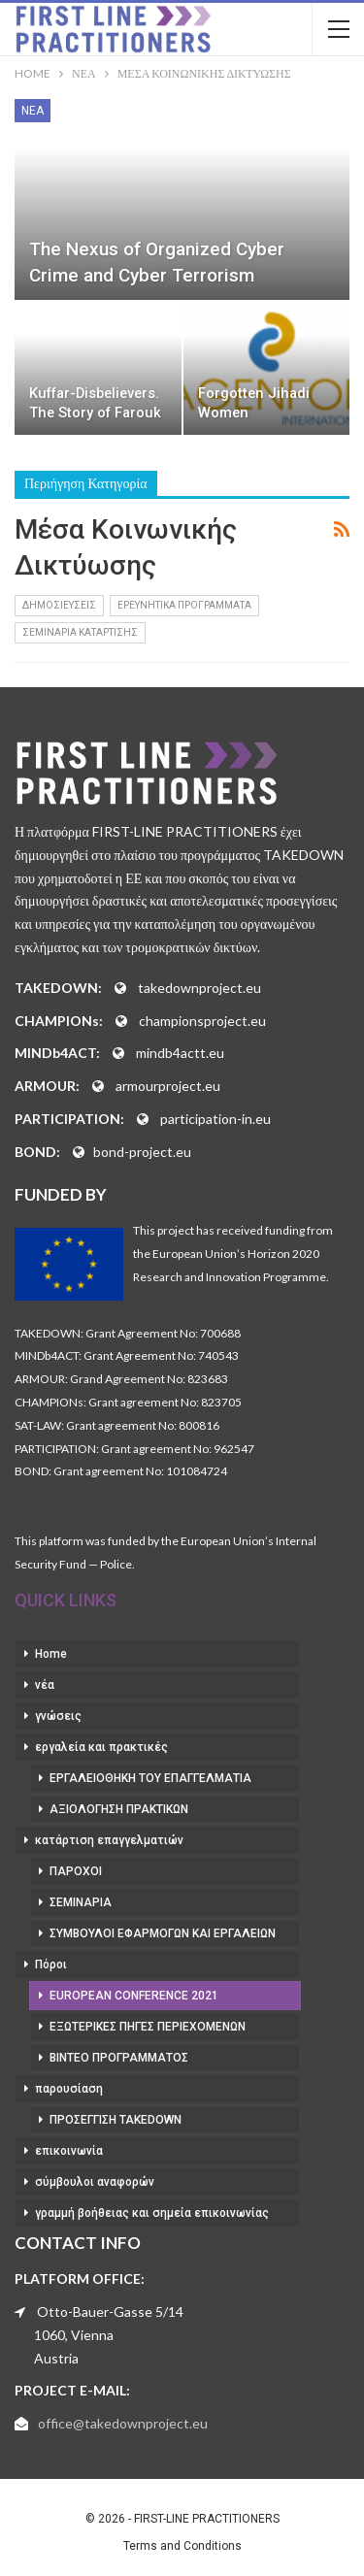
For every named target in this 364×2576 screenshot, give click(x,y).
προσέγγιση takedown (116, 2120)
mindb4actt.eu (180, 1052)
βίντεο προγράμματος (119, 2057)
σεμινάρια (81, 1902)
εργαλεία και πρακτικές (101, 1747)
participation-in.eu (215, 1118)
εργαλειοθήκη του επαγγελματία (150, 1778)
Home (51, 1654)
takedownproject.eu (199, 987)
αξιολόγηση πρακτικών (119, 1809)
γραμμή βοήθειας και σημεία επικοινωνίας (152, 2213)
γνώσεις (58, 1716)
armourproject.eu (168, 1085)
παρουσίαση (69, 2089)
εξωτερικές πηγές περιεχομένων (148, 2026)
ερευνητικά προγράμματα (184, 605)
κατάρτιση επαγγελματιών (109, 1840)
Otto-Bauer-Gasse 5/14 (110, 2311)
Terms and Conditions (182, 2546)
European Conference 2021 (134, 1995)
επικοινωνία (69, 2151)
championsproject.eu (202, 1020)
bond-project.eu (142, 1151)
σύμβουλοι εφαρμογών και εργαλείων (163, 1933)
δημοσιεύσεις (59, 605)
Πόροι (51, 1964)
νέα (32, 110)
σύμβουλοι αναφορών (94, 2182)
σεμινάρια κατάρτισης (80, 632)
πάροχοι (76, 1871)
